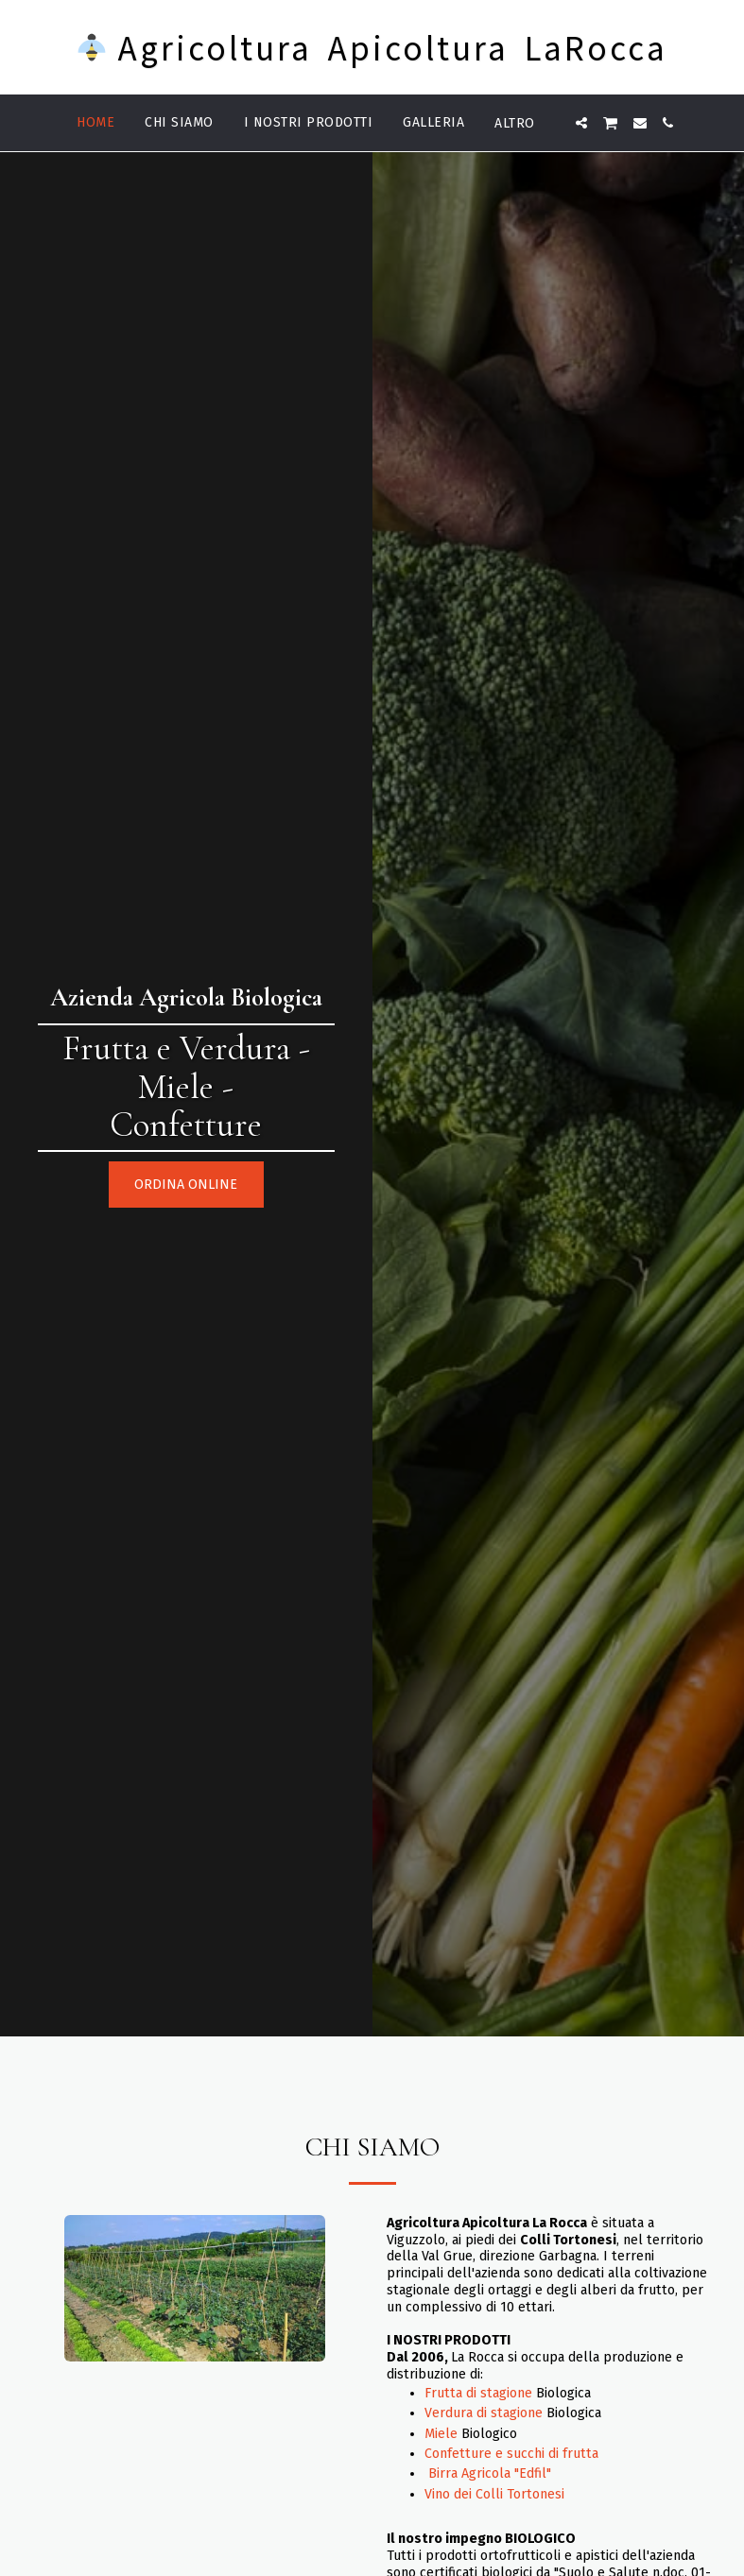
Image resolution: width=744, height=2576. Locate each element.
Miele (441, 2434)
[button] (581, 122)
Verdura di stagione (483, 2413)
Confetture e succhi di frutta (511, 2454)
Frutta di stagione (478, 2393)
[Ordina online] (186, 1184)
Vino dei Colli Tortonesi (494, 2494)
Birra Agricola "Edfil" (489, 2473)
